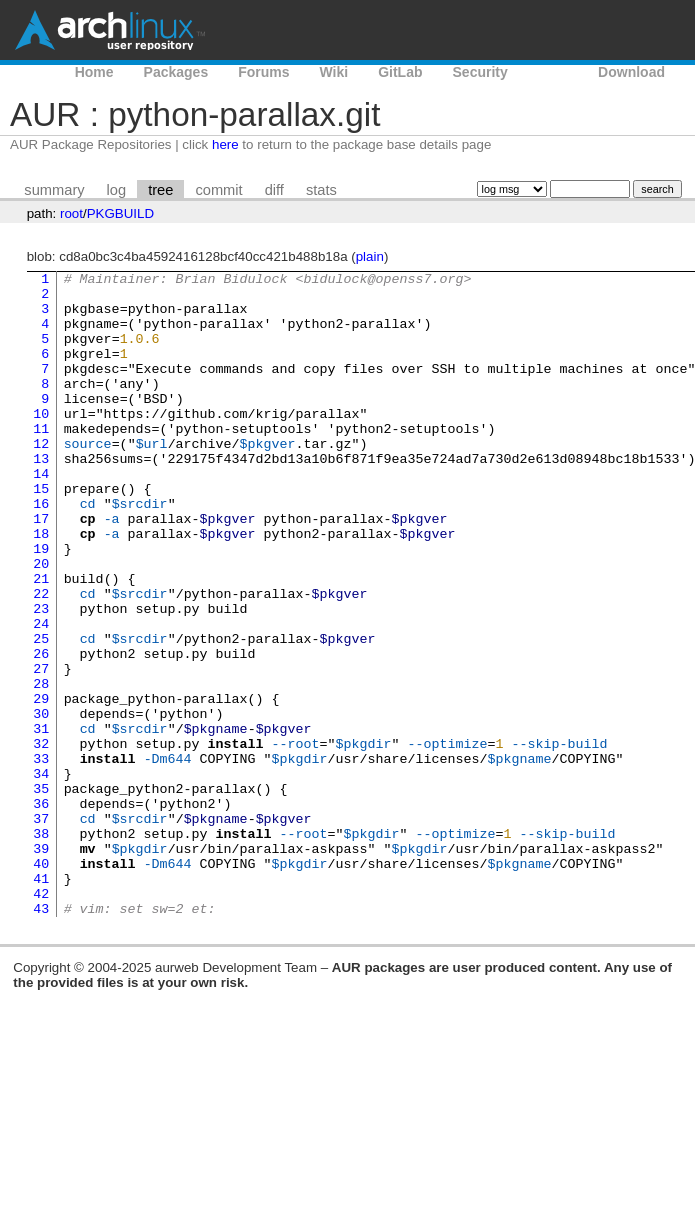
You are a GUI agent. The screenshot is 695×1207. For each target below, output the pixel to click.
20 (41, 623)
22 (41, 659)
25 (41, 713)
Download (631, 72)
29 (41, 785)
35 (41, 893)
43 (41, 1037)
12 (41, 479)
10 (41, 443)
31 (41, 821)
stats (321, 190)
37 (41, 929)
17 (41, 569)
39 (41, 965)
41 (41, 1001)
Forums (263, 72)
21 (41, 641)
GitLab (400, 72)
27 (41, 749)
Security (480, 72)
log (117, 190)
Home (94, 72)
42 (41, 1019)
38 (41, 947)
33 (41, 857)
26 (41, 731)
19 (41, 605)
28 (41, 767)
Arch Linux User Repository (110, 30)
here (225, 144)
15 (41, 533)
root (71, 213)
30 (41, 803)
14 (41, 515)
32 (41, 839)
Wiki (334, 72)
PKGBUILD (120, 213)
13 (41, 497)
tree (160, 190)
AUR (553, 72)
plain (370, 256)
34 (41, 875)
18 (41, 587)
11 (41, 461)
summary (54, 190)
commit (218, 190)
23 (41, 677)
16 (41, 551)
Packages (176, 72)
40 (41, 983)
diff (274, 190)
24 (41, 695)
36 (41, 911)
